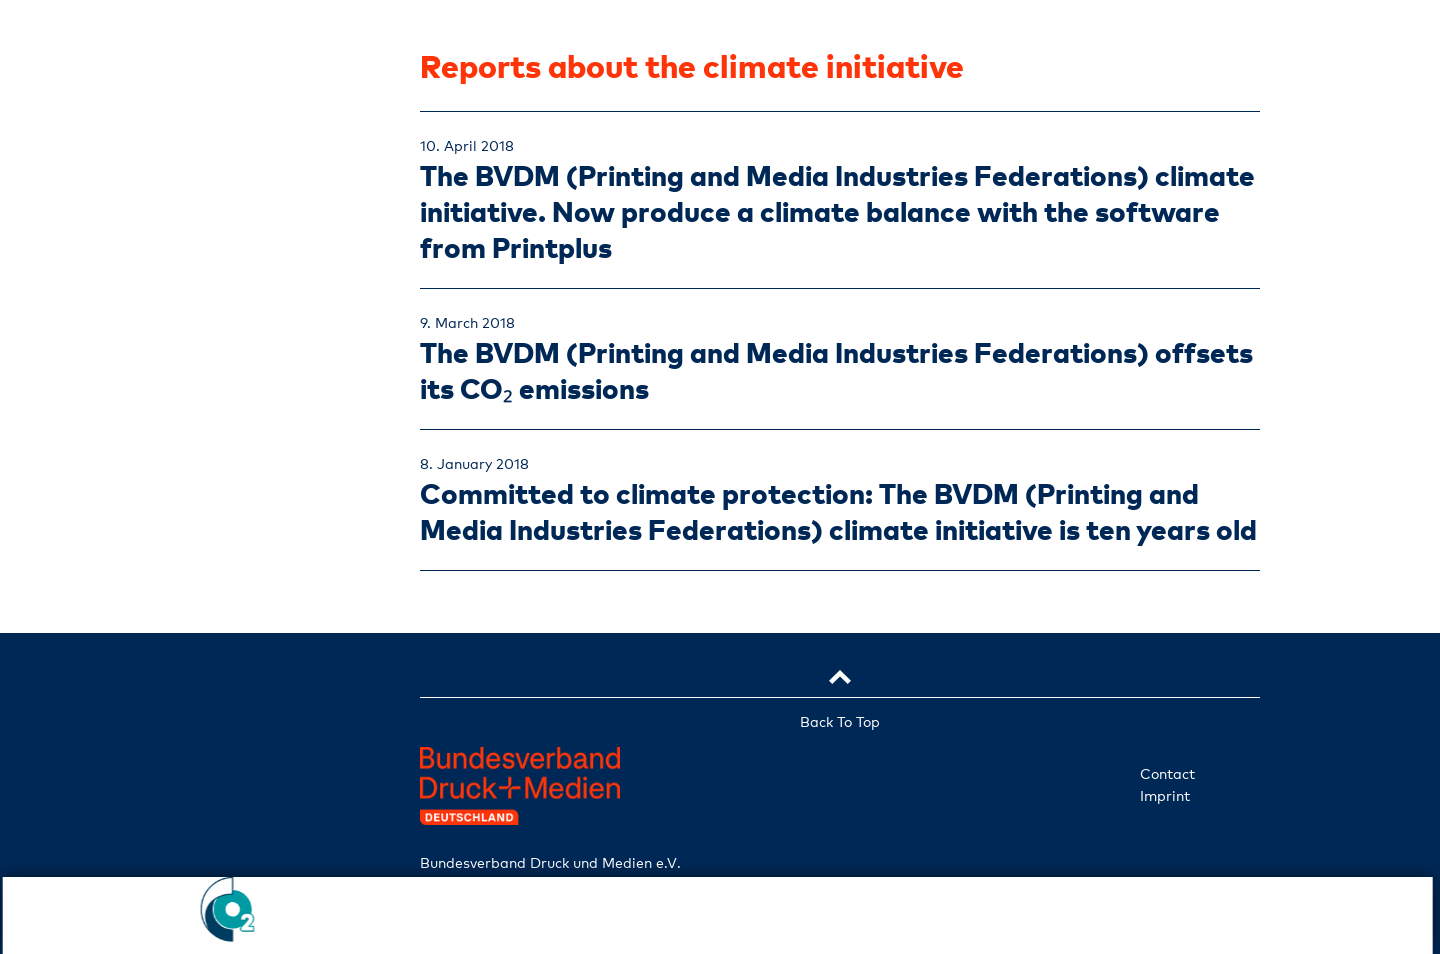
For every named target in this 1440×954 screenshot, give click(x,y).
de (257, 742)
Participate (230, 631)
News (230, 582)
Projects (230, 535)
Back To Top (840, 721)
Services (230, 487)
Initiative (230, 391)
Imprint (1165, 795)
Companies (230, 439)
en (203, 741)
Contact (1167, 773)
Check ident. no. (230, 690)
